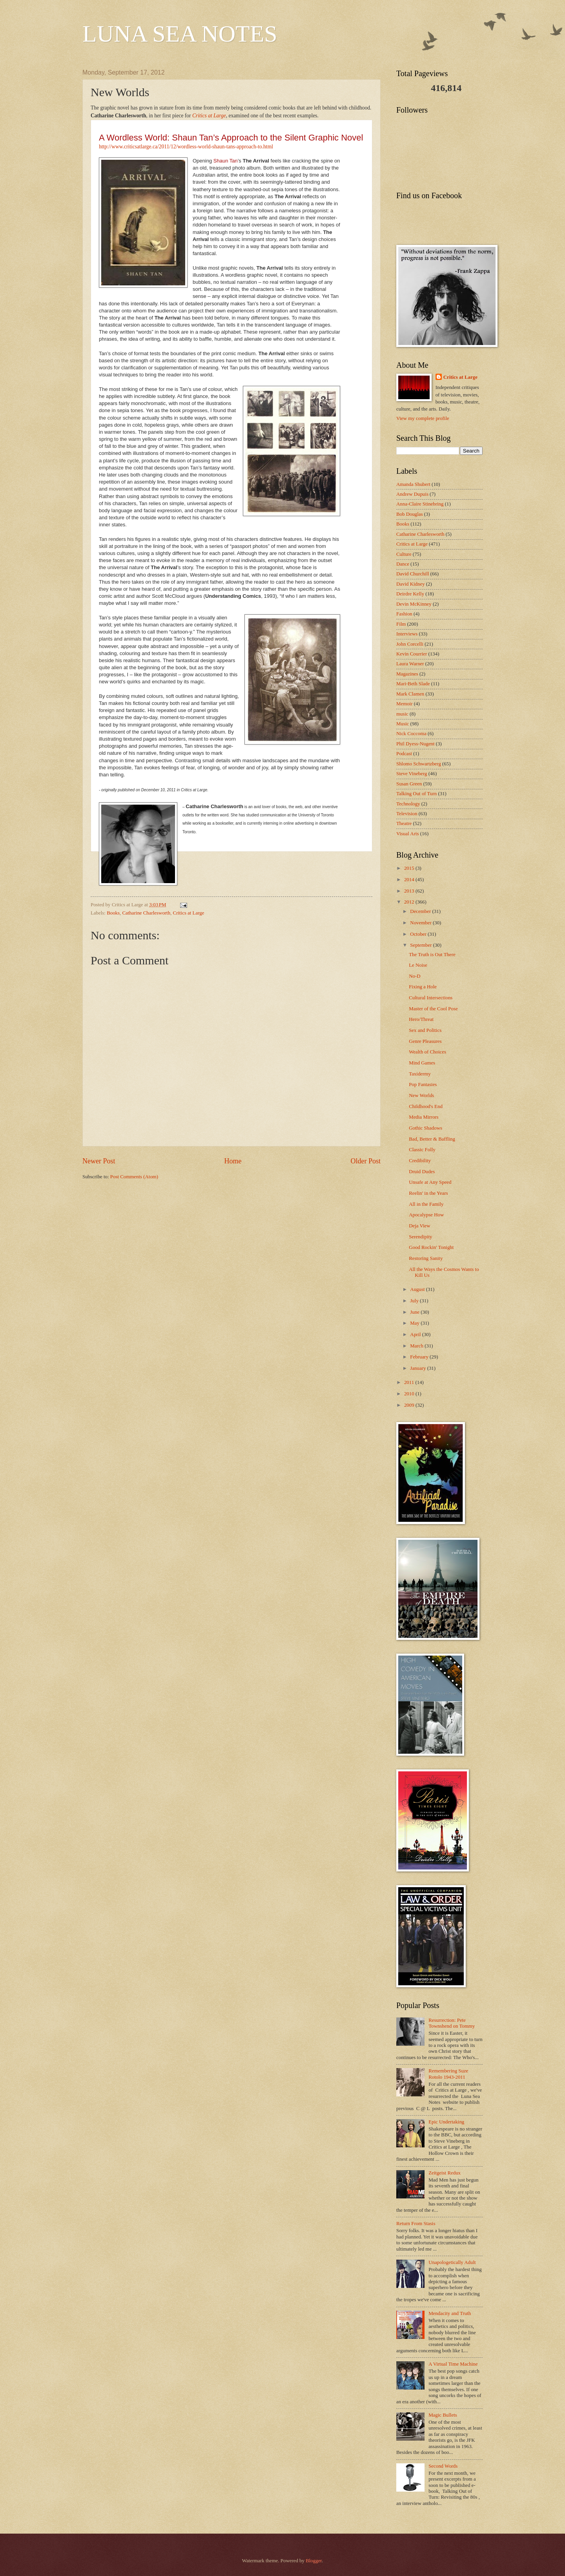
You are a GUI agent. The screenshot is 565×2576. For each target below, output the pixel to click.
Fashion (404, 614)
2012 (410, 902)
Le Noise (418, 965)
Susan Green (409, 784)
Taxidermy (420, 1074)
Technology (408, 804)
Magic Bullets (442, 2415)
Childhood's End (426, 1106)
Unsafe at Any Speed (430, 1182)
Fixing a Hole (423, 987)
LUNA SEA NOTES (179, 34)
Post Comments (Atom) (134, 1176)
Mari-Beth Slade (413, 683)
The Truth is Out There (432, 954)
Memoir (404, 704)
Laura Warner (410, 663)
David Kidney (410, 584)
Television (406, 813)
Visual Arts (407, 833)
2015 (410, 868)
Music (402, 724)
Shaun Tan (225, 161)
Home (232, 1161)
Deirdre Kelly (410, 594)
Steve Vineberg (411, 773)
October (419, 934)
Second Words (442, 2466)
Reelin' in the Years (428, 1193)
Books (113, 913)
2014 (410, 879)
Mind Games (422, 1063)
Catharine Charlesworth (146, 913)
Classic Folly (422, 1149)
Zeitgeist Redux (444, 2173)
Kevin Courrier (411, 654)
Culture (404, 554)
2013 (410, 891)
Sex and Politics (425, 1030)
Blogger (314, 2560)
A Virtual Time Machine (453, 2364)
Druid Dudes (422, 1171)
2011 (410, 1382)
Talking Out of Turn (416, 793)
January (418, 1368)
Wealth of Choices (427, 1052)
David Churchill (412, 574)
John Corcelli (409, 644)
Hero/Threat (421, 1019)
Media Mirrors (423, 1117)
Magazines (407, 674)
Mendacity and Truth (449, 2313)
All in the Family (426, 1204)
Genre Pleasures (425, 1041)
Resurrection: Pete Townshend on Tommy (451, 2023)
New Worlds (421, 1095)
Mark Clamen (410, 694)
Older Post (365, 1161)
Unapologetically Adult (452, 2262)
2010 (410, 1394)
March (417, 1346)
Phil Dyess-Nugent (415, 744)
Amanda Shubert (413, 484)
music (402, 714)
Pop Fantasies (423, 1084)
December (421, 911)
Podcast (404, 753)
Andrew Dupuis (412, 494)
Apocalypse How (426, 1215)
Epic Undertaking (446, 2122)
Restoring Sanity (426, 1258)
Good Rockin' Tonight (431, 1247)
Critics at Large (209, 116)
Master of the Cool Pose (433, 1008)
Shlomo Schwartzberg (418, 764)
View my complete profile (422, 418)
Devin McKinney (414, 604)
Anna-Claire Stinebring (420, 504)
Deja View (419, 1226)
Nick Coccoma (411, 733)
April (416, 1334)
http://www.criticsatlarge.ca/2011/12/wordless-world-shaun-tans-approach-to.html (186, 147)
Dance (402, 564)
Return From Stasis (415, 2223)
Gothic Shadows (425, 1128)
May (415, 1323)
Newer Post (98, 1161)
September (421, 945)
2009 (410, 1405)
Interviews (406, 634)
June (415, 1312)
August (418, 1289)
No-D (414, 976)
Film (401, 624)
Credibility (420, 1160)
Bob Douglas (409, 514)
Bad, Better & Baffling (432, 1139)
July (415, 1301)
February (420, 1357)
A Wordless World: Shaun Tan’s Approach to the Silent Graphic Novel (231, 137)
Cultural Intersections (430, 997)
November (421, 923)
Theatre (404, 823)
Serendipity (420, 1237)
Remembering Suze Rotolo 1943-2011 (448, 2073)
